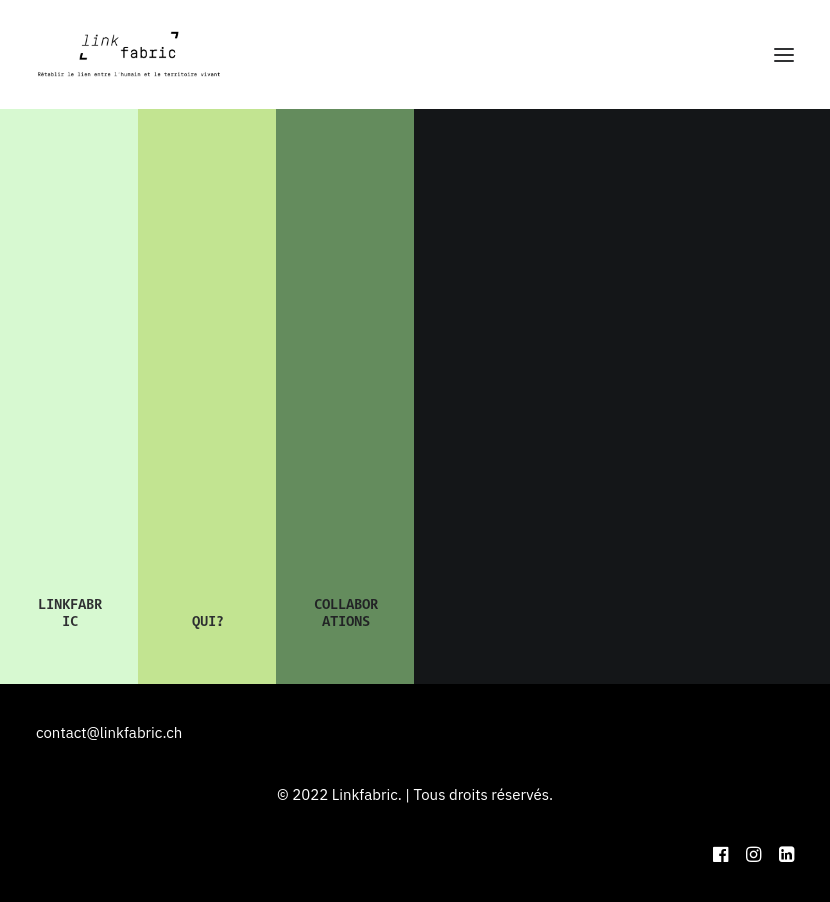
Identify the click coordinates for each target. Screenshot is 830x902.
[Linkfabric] (129, 54)
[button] (784, 54)
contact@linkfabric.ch (109, 732)
